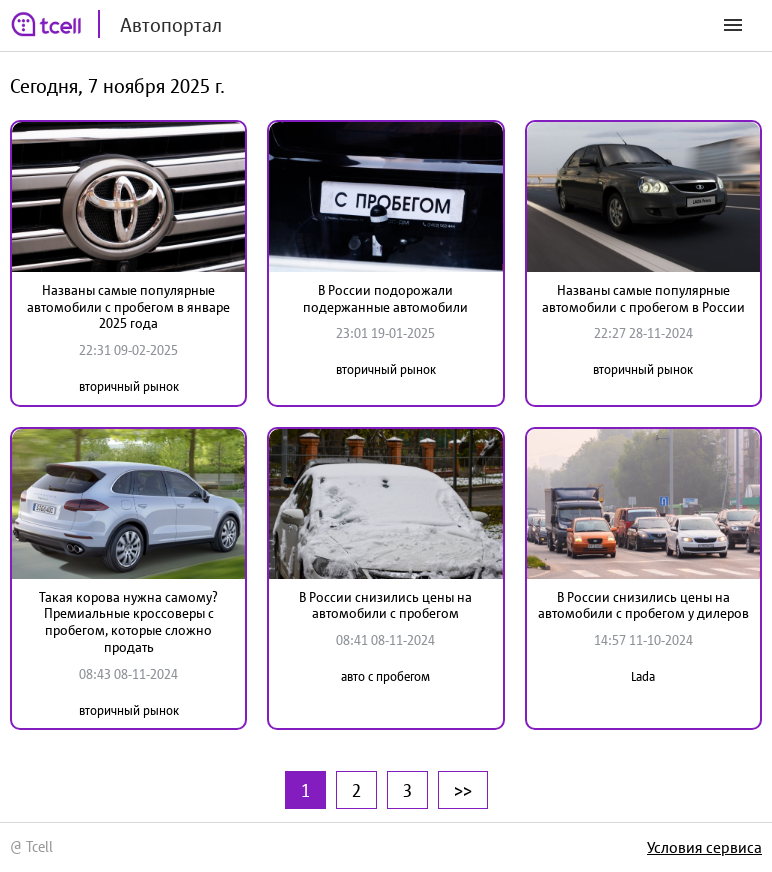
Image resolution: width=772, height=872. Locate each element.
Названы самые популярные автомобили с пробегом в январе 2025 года (128, 307)
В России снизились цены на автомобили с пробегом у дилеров (643, 605)
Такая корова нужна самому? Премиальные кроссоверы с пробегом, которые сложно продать (128, 622)
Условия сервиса (704, 847)
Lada (643, 676)
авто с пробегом (385, 676)
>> (463, 790)
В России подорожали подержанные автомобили (385, 298)
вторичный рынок (129, 386)
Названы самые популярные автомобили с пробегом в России (643, 298)
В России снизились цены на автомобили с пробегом (385, 605)
